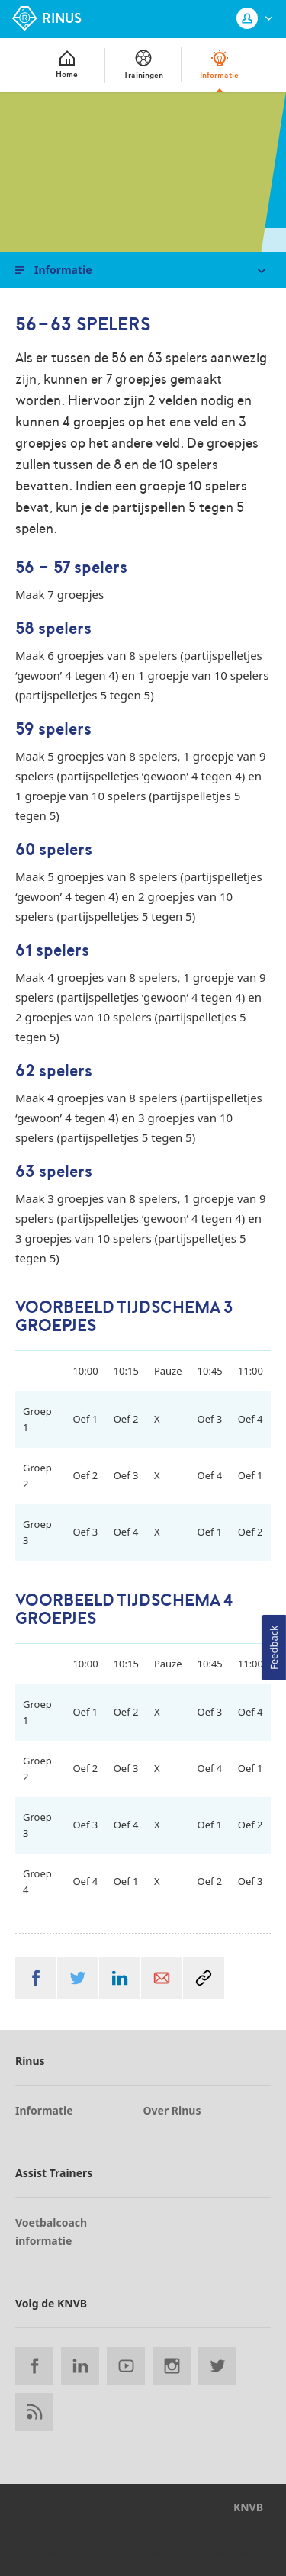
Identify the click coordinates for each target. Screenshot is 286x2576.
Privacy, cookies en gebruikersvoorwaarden (147, 2552)
